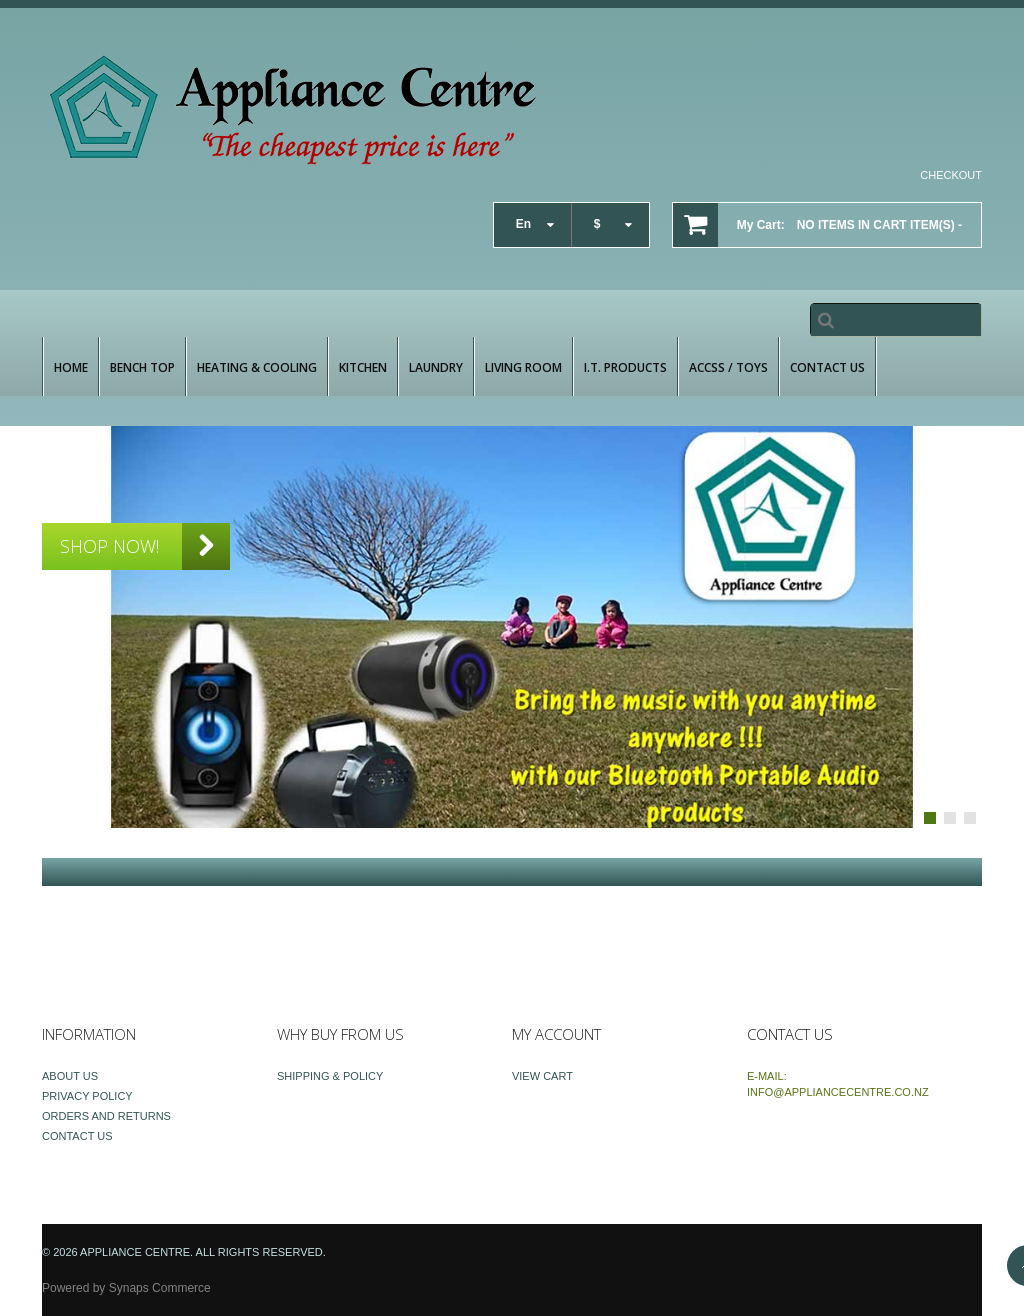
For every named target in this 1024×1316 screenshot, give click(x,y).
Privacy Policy (87, 1096)
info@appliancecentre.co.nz (838, 1092)
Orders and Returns (106, 1116)
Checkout (951, 175)
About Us (70, 1076)
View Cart (542, 1076)
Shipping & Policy (330, 1076)
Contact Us (77, 1136)
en (523, 224)
